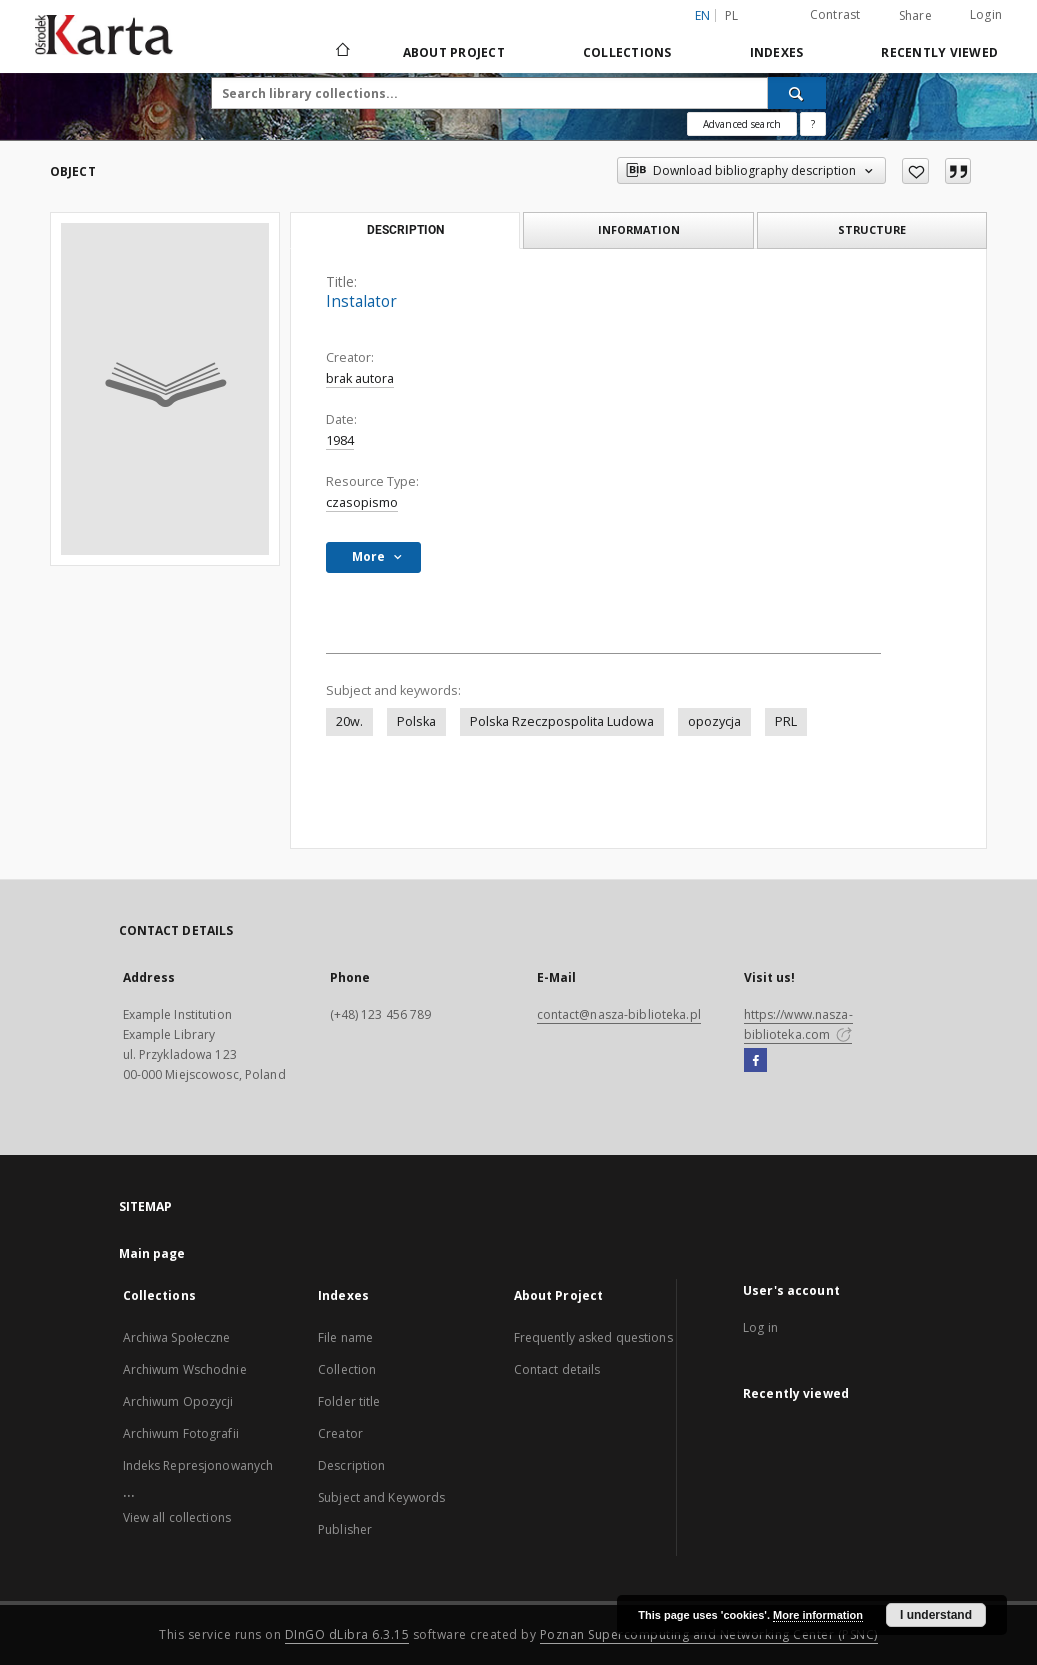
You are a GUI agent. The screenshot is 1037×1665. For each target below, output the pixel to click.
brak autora (360, 378)
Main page (152, 1253)
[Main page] (341, 52)
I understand (936, 1615)
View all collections (177, 1517)
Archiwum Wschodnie (185, 1369)
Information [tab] (639, 229)
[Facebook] (755, 1061)
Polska (416, 721)
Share (915, 16)
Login (986, 14)
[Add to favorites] (915, 171)
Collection (347, 1369)
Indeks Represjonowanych (198, 1465)
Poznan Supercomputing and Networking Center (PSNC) (709, 1634)
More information (818, 1615)
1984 (340, 440)
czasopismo (362, 502)
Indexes (777, 52)
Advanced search (742, 124)
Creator (340, 1433)
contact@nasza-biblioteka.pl (619, 1014)
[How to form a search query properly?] (813, 124)
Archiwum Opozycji (178, 1401)
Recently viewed (939, 52)
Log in (760, 1327)
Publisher (345, 1529)
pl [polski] (732, 15)
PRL (786, 721)
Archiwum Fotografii (181, 1433)
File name (345, 1337)
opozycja (714, 721)
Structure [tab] (872, 229)
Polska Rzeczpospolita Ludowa (562, 721)
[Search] (797, 93)
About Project (454, 52)
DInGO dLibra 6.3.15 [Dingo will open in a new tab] (347, 1634)
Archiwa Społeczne (177, 1337)
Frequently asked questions (593, 1337)
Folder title (349, 1401)
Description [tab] (405, 230)
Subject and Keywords (381, 1497)
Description (351, 1465)
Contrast (835, 14)
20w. (349, 721)
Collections (627, 52)
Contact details (557, 1369)
